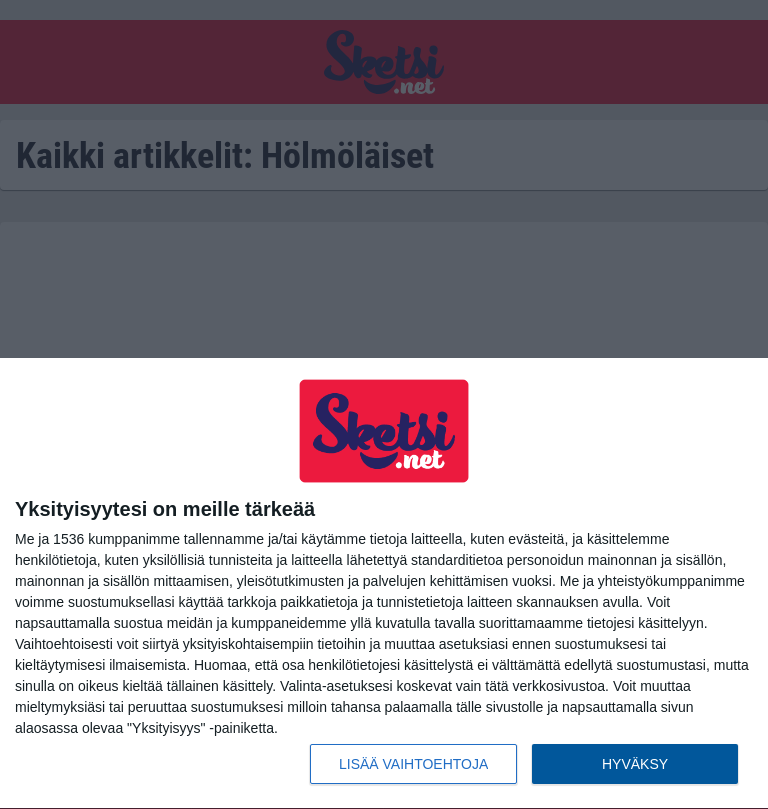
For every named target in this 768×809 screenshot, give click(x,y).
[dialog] (384, 584)
